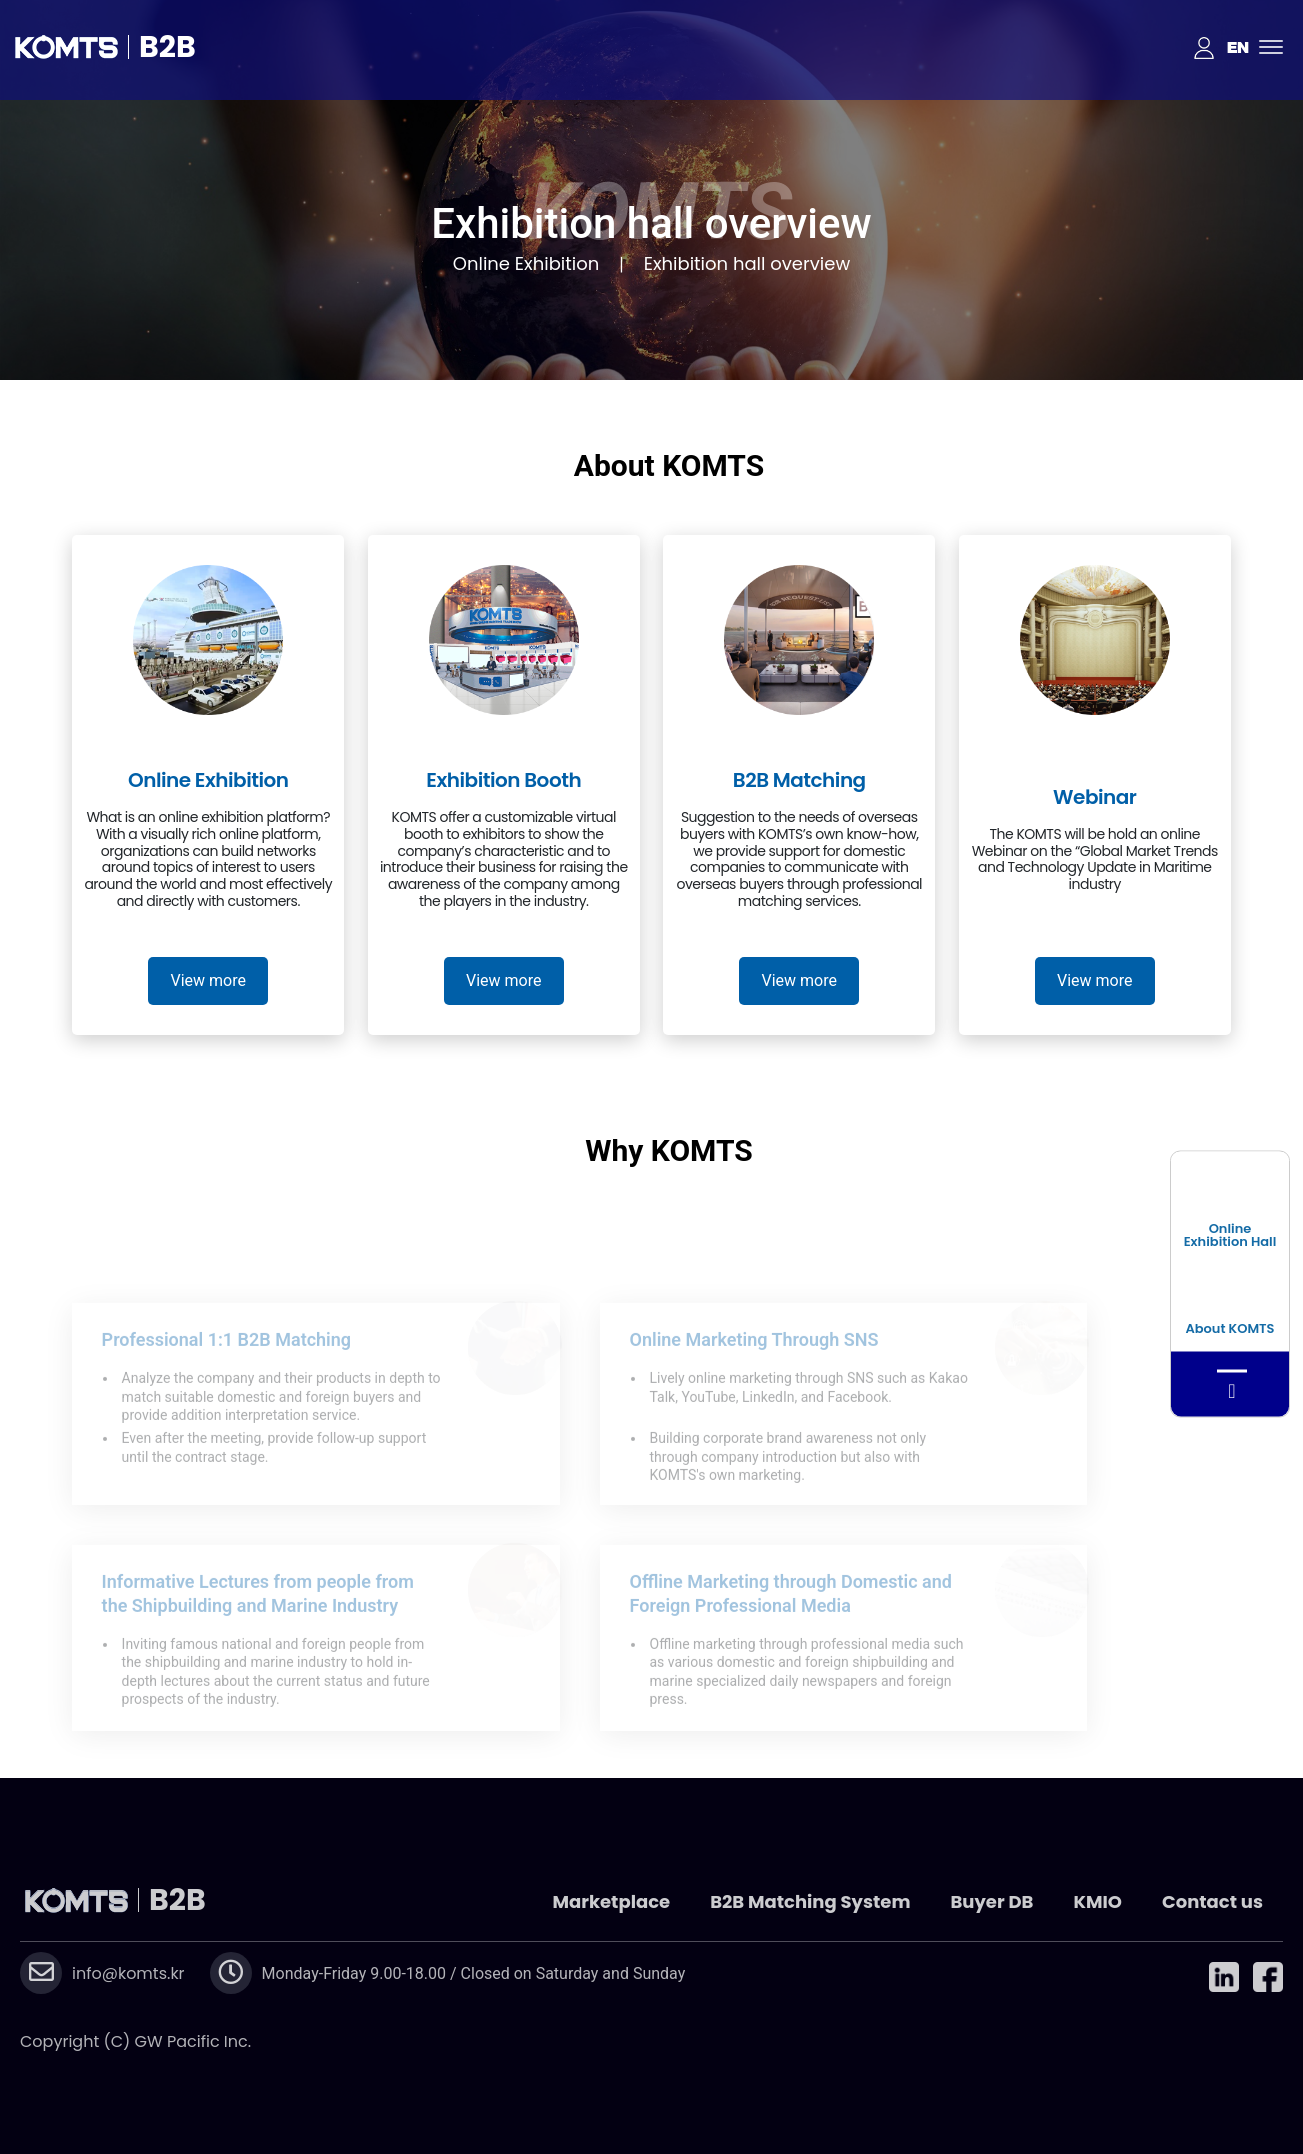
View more (208, 980)
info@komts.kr (128, 1973)
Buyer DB (991, 1901)
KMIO (1097, 1901)
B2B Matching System (810, 1901)
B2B (167, 47)
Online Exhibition (526, 263)
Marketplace (611, 1901)
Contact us (1212, 1901)
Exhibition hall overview (747, 263)
